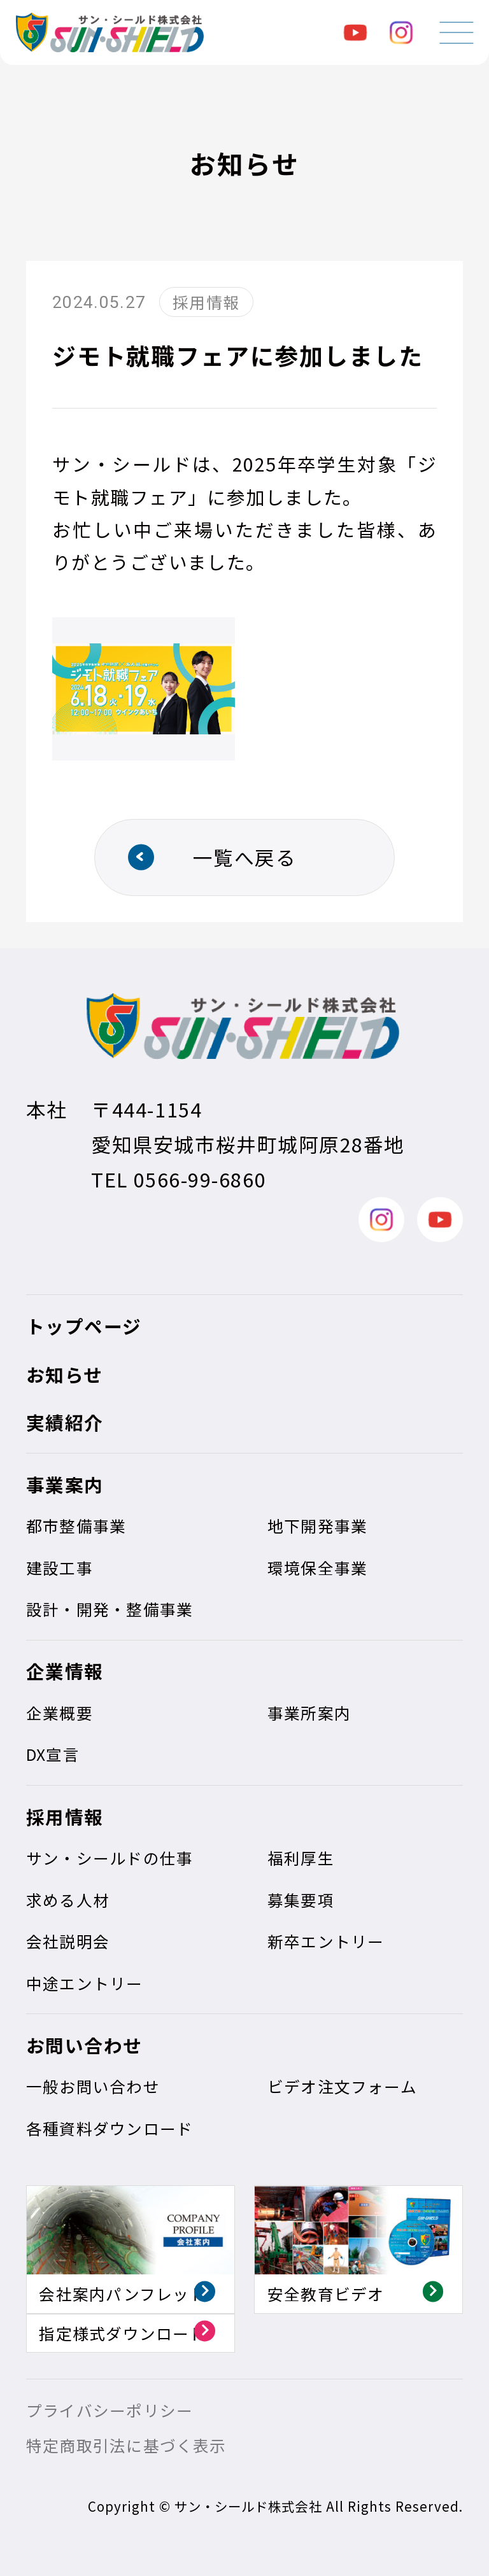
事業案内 (65, 1484)
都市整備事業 (76, 1525)
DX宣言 (53, 1753)
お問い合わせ (84, 2045)
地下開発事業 (317, 1525)
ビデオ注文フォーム (342, 2086)
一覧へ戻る (245, 857)
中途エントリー (84, 1982)
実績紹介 (65, 1422)
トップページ (84, 1326)
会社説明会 (68, 1940)
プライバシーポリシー (109, 2409)
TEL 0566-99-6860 (178, 1179)
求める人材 (68, 1899)
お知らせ (64, 1374)
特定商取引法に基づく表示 (126, 2444)
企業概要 (59, 1712)
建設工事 (59, 1567)
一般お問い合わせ (93, 2086)
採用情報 (65, 1816)
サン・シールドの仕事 (109, 1857)
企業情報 (65, 1671)
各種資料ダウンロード (109, 2128)
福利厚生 (300, 1857)
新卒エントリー (326, 1940)
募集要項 (300, 1899)
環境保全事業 (317, 1567)
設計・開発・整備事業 (109, 1608)
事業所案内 (309, 1712)
